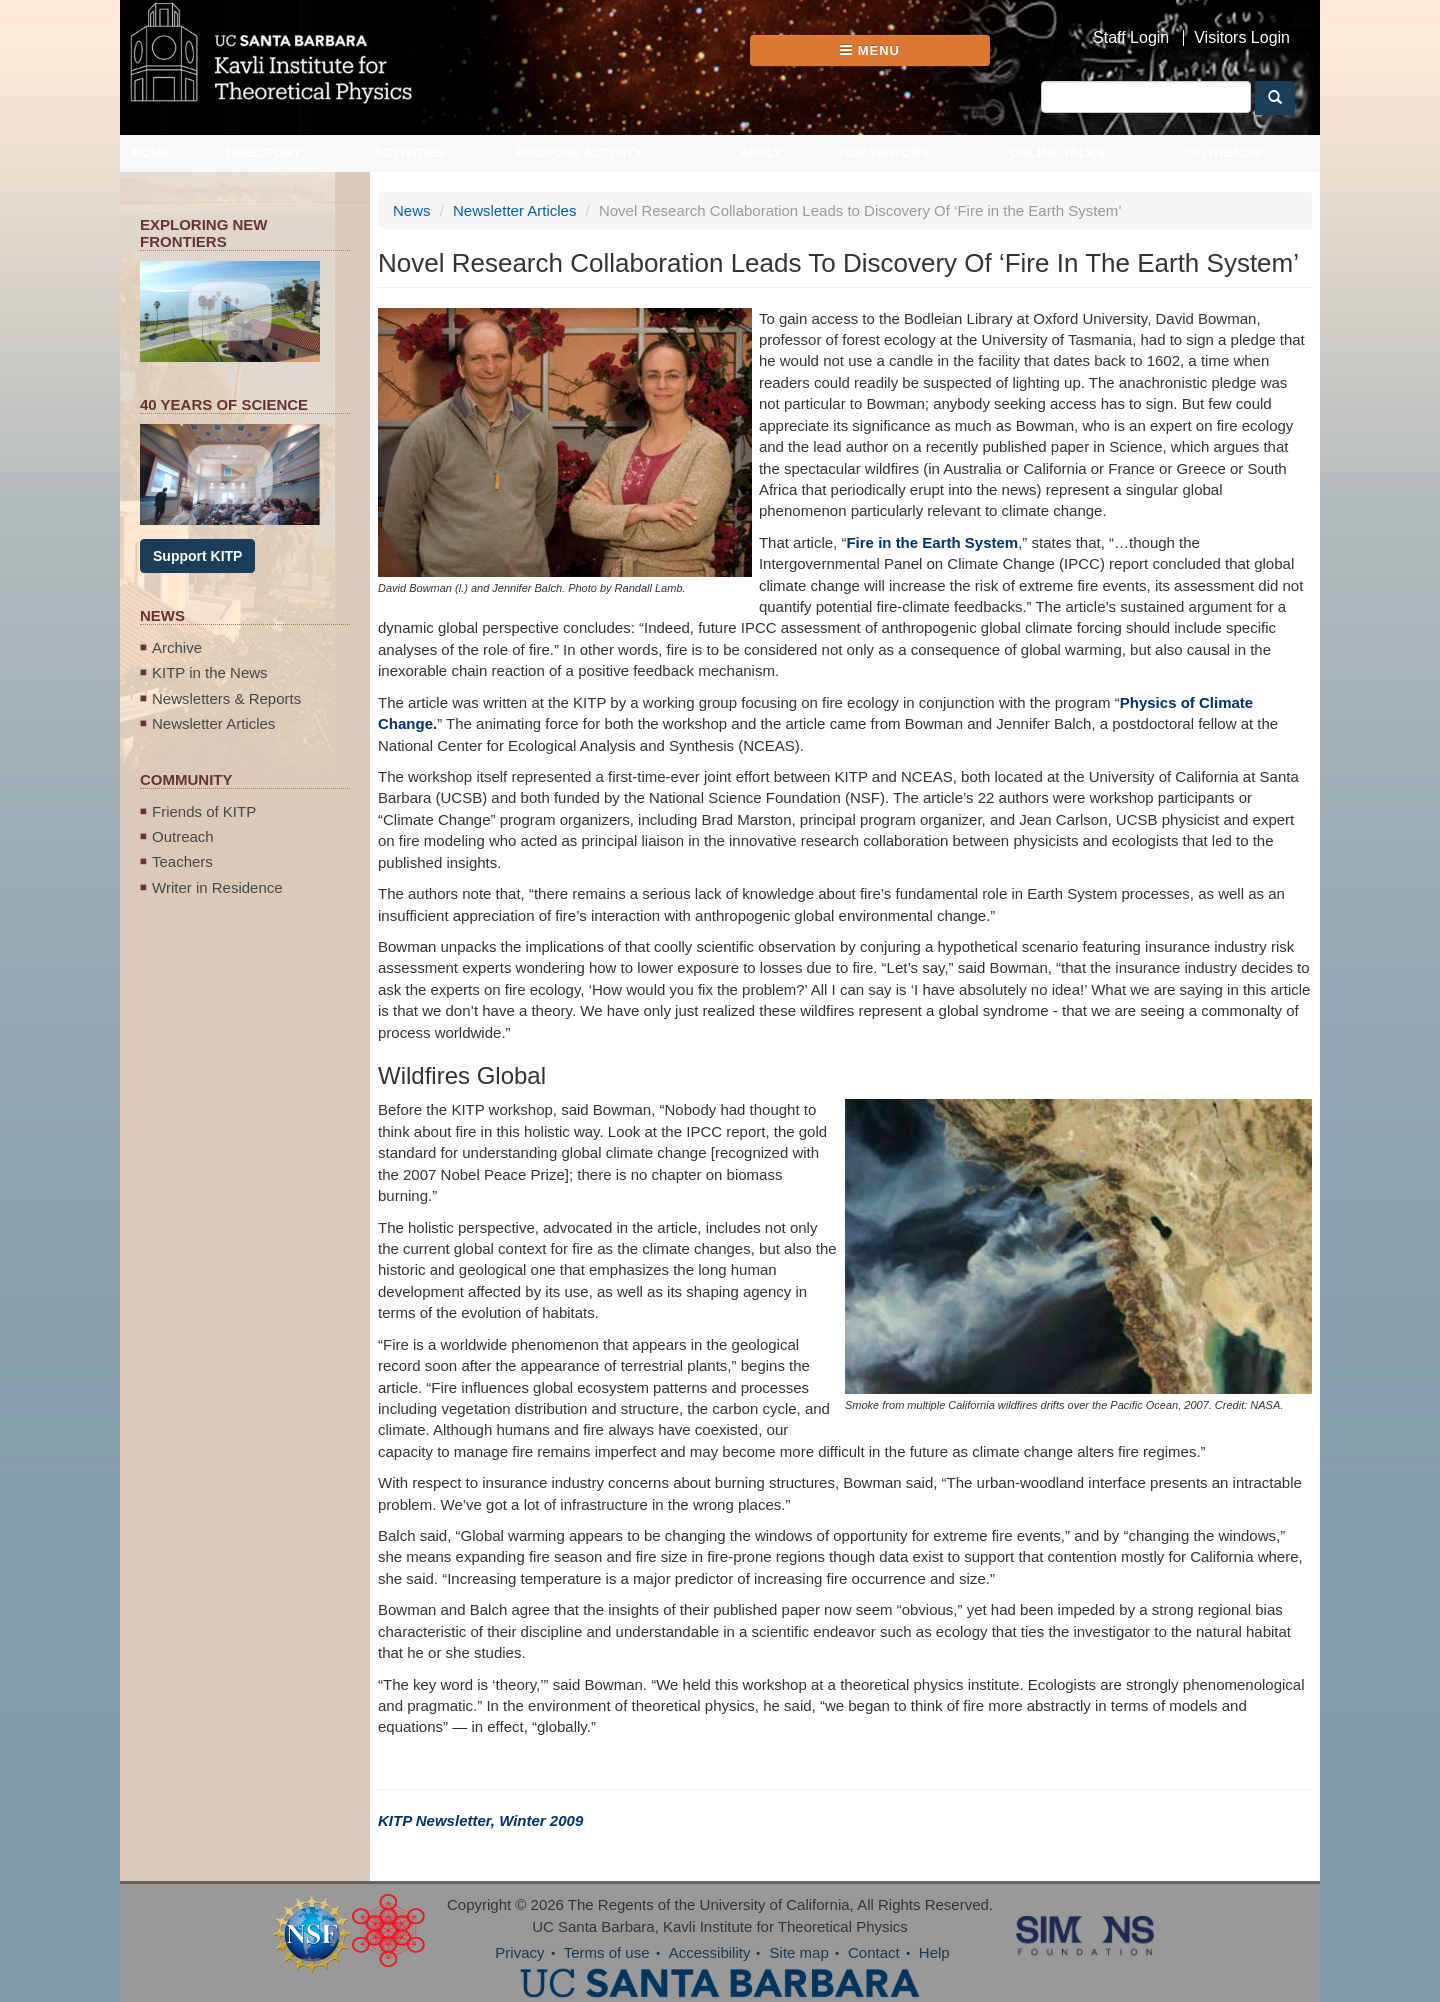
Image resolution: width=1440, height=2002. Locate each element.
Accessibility (710, 1952)
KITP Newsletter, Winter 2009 (480, 1820)
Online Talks (1057, 152)
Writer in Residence (217, 887)
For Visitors (884, 152)
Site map (799, 1952)
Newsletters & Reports (226, 698)
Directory (264, 152)
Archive (177, 647)
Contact (874, 1952)
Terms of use (607, 1952)
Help (934, 1952)
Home (151, 152)
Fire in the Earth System (932, 542)
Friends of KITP (204, 811)
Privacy (519, 1952)
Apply (761, 152)
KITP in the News (210, 672)
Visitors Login (1242, 38)
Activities (410, 152)
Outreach (1224, 152)
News (412, 210)
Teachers (182, 861)
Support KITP (197, 556)
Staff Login (1131, 38)
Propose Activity (579, 152)
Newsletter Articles (213, 723)
